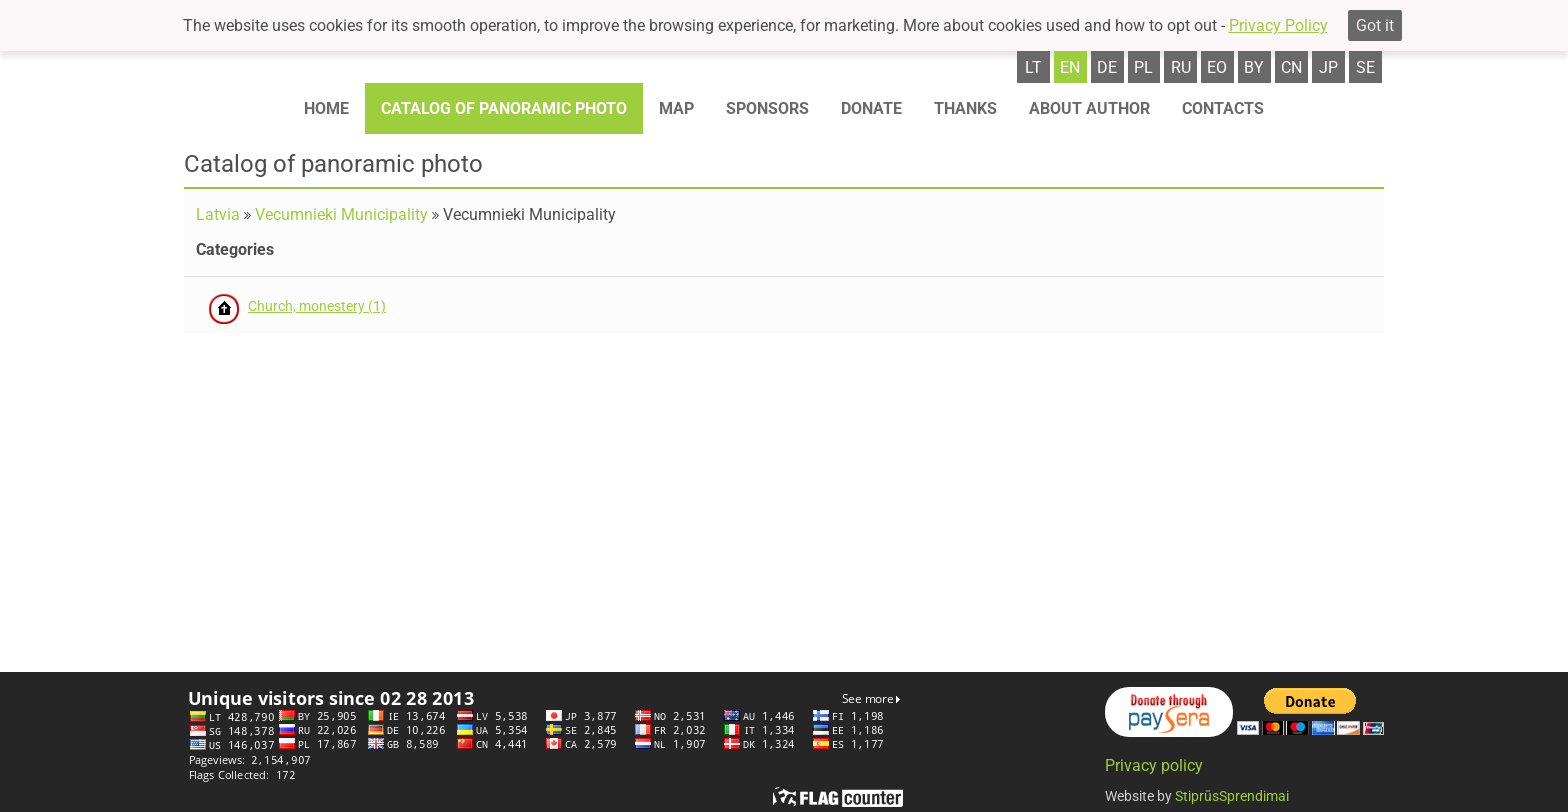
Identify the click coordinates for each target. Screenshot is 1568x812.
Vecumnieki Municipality (341, 214)
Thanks (965, 108)
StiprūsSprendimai (1232, 796)
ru (1181, 67)
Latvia (218, 214)
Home (326, 108)
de (1107, 67)
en (1070, 67)
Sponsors (767, 108)
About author (1089, 108)
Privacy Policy (1278, 25)
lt (1033, 67)
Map (676, 108)
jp (1328, 67)
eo (1217, 67)
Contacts (1223, 108)
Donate (871, 108)
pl (1143, 67)
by (1254, 67)
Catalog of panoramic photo (504, 108)
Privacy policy (1154, 765)
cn (1291, 67)
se (1365, 67)
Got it (1375, 25)
